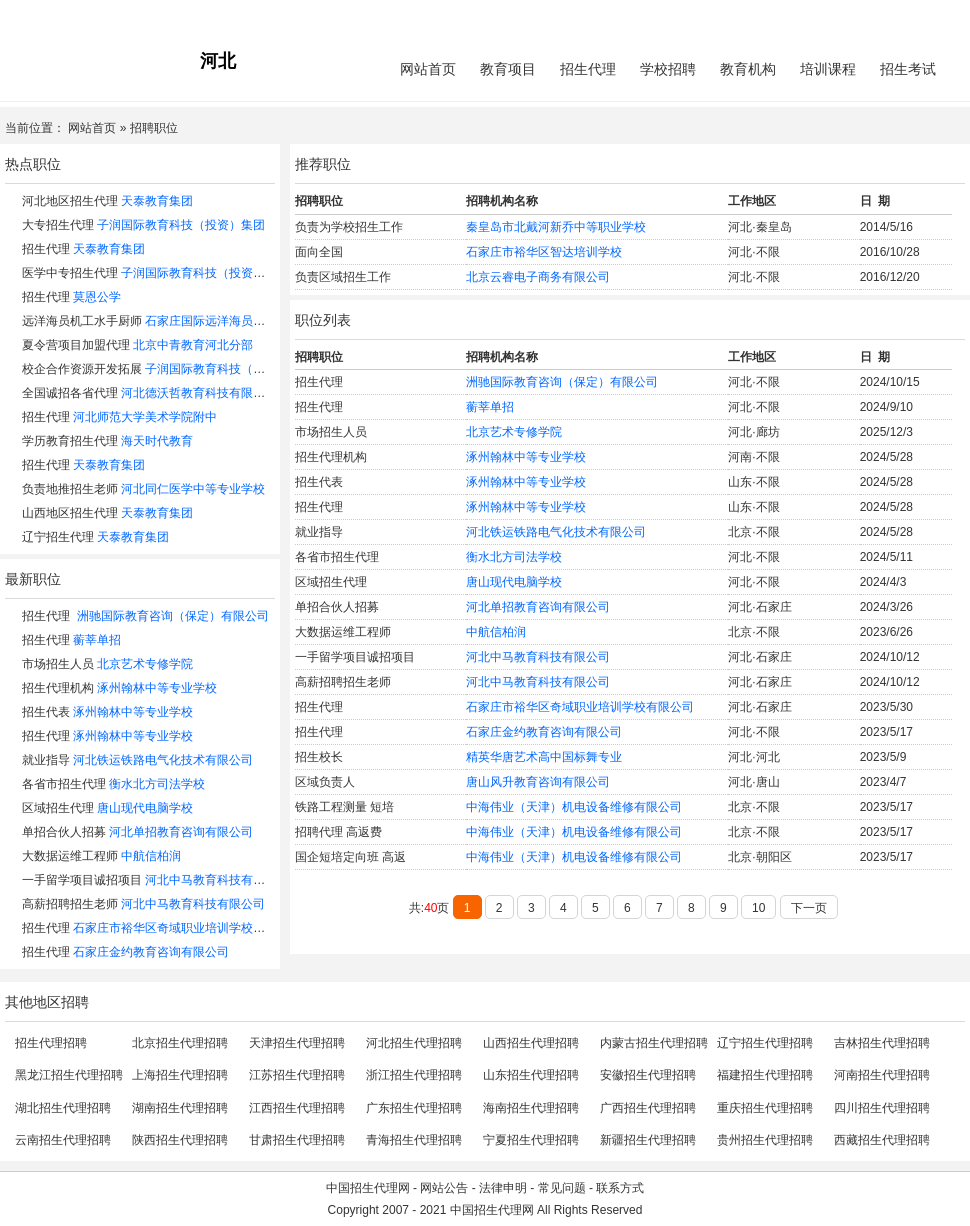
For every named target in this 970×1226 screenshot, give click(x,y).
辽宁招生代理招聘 (765, 1043)
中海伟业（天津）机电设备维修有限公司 (574, 807)
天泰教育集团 (157, 201)
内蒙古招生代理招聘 (654, 1043)
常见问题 (562, 1188)
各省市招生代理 (64, 784)
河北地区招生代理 (70, 201)
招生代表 (46, 712)
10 (758, 908)
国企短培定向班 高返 (350, 857)
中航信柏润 (151, 856)
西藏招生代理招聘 (882, 1140)
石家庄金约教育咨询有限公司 (151, 952)
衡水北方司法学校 (157, 784)
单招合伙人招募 (64, 832)
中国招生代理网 (368, 1188)
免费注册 (941, 16)
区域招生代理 (58, 808)
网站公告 (444, 1188)
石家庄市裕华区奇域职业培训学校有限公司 (187, 928)
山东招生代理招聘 (531, 1075)
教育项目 (508, 69)
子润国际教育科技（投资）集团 (181, 225)
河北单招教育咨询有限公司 (181, 832)
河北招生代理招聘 (414, 1043)
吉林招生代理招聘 (882, 1043)
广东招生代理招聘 (414, 1108)
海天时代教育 (157, 441)
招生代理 (588, 69)
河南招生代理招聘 (882, 1075)
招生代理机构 (58, 688)
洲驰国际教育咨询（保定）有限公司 (173, 616)
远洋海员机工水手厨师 (82, 321)
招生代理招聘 (51, 1043)
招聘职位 (154, 128)
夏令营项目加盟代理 (76, 345)
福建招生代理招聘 (765, 1075)
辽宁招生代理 (58, 537)
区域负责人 (325, 782)
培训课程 (828, 69)
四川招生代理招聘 (882, 1108)
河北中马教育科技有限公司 (217, 880)
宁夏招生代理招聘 (531, 1140)
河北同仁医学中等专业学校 (193, 489)
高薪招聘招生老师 (70, 904)
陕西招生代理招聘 (180, 1140)
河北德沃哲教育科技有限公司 (199, 393)
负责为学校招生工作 (349, 227)
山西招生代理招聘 (531, 1043)
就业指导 (46, 760)
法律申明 (503, 1188)
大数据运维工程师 (70, 856)
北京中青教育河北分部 (193, 345)
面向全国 (319, 252)
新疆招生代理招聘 (648, 1140)
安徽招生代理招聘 (648, 1075)
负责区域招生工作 (343, 277)
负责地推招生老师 (70, 489)
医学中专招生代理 (70, 273)
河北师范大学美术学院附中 (145, 417)
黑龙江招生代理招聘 (69, 1075)
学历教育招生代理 (70, 441)
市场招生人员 (58, 664)
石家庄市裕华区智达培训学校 (544, 252)
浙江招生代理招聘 (414, 1075)
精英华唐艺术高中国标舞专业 (544, 757)
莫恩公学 (97, 297)
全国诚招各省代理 (70, 393)
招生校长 (319, 757)
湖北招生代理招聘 (63, 1108)
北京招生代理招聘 (180, 1043)
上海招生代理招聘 (180, 1075)
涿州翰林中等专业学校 (157, 688)
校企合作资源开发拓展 (82, 369)
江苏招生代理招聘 (297, 1075)
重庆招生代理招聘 (765, 1108)
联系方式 (620, 1188)
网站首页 (428, 69)
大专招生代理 (58, 225)
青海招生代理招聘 (414, 1140)
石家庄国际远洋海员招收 (211, 321)
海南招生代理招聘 (531, 1108)
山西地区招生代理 (70, 513)
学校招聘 (668, 69)
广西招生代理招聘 (648, 1108)
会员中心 (890, 16)
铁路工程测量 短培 (344, 807)
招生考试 (908, 69)
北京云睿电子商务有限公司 (538, 277)
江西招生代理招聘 (297, 1108)
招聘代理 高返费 (338, 832)
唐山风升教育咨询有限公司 (538, 782)
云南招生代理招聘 (63, 1140)
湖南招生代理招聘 (180, 1108)
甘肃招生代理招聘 (297, 1140)
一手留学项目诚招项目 (82, 880)
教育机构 (748, 69)
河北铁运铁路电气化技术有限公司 (163, 760)
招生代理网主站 (47, 16)
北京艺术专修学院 (145, 664)
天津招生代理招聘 (297, 1043)
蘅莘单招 (97, 640)
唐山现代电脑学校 (145, 808)
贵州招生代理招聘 (765, 1140)
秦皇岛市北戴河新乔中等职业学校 (556, 227)
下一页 (809, 908)
